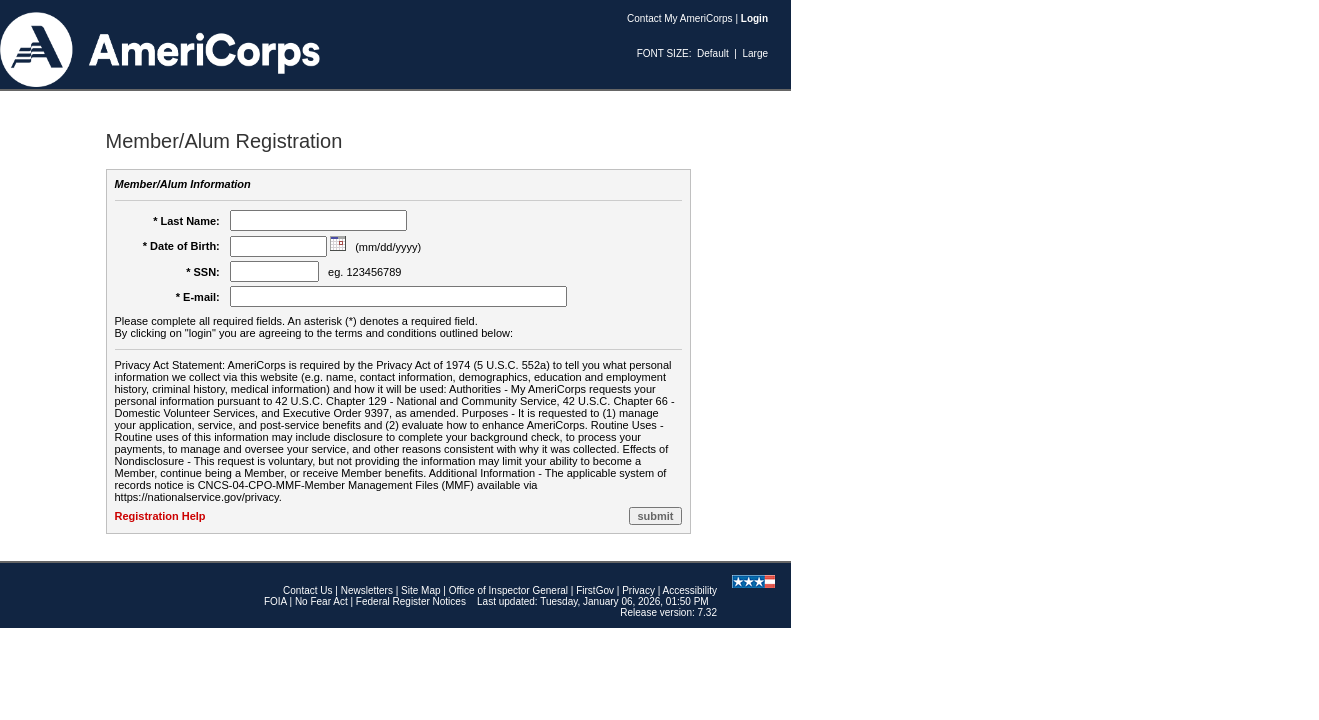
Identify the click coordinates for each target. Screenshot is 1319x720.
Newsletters (367, 590)
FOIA (275, 601)
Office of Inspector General (508, 590)
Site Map (420, 590)
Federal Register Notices (411, 601)
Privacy (638, 590)
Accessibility (690, 590)
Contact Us (307, 590)
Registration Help (160, 516)
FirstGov (595, 590)
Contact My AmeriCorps (680, 18)
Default (713, 53)
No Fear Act (321, 601)
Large (755, 53)
